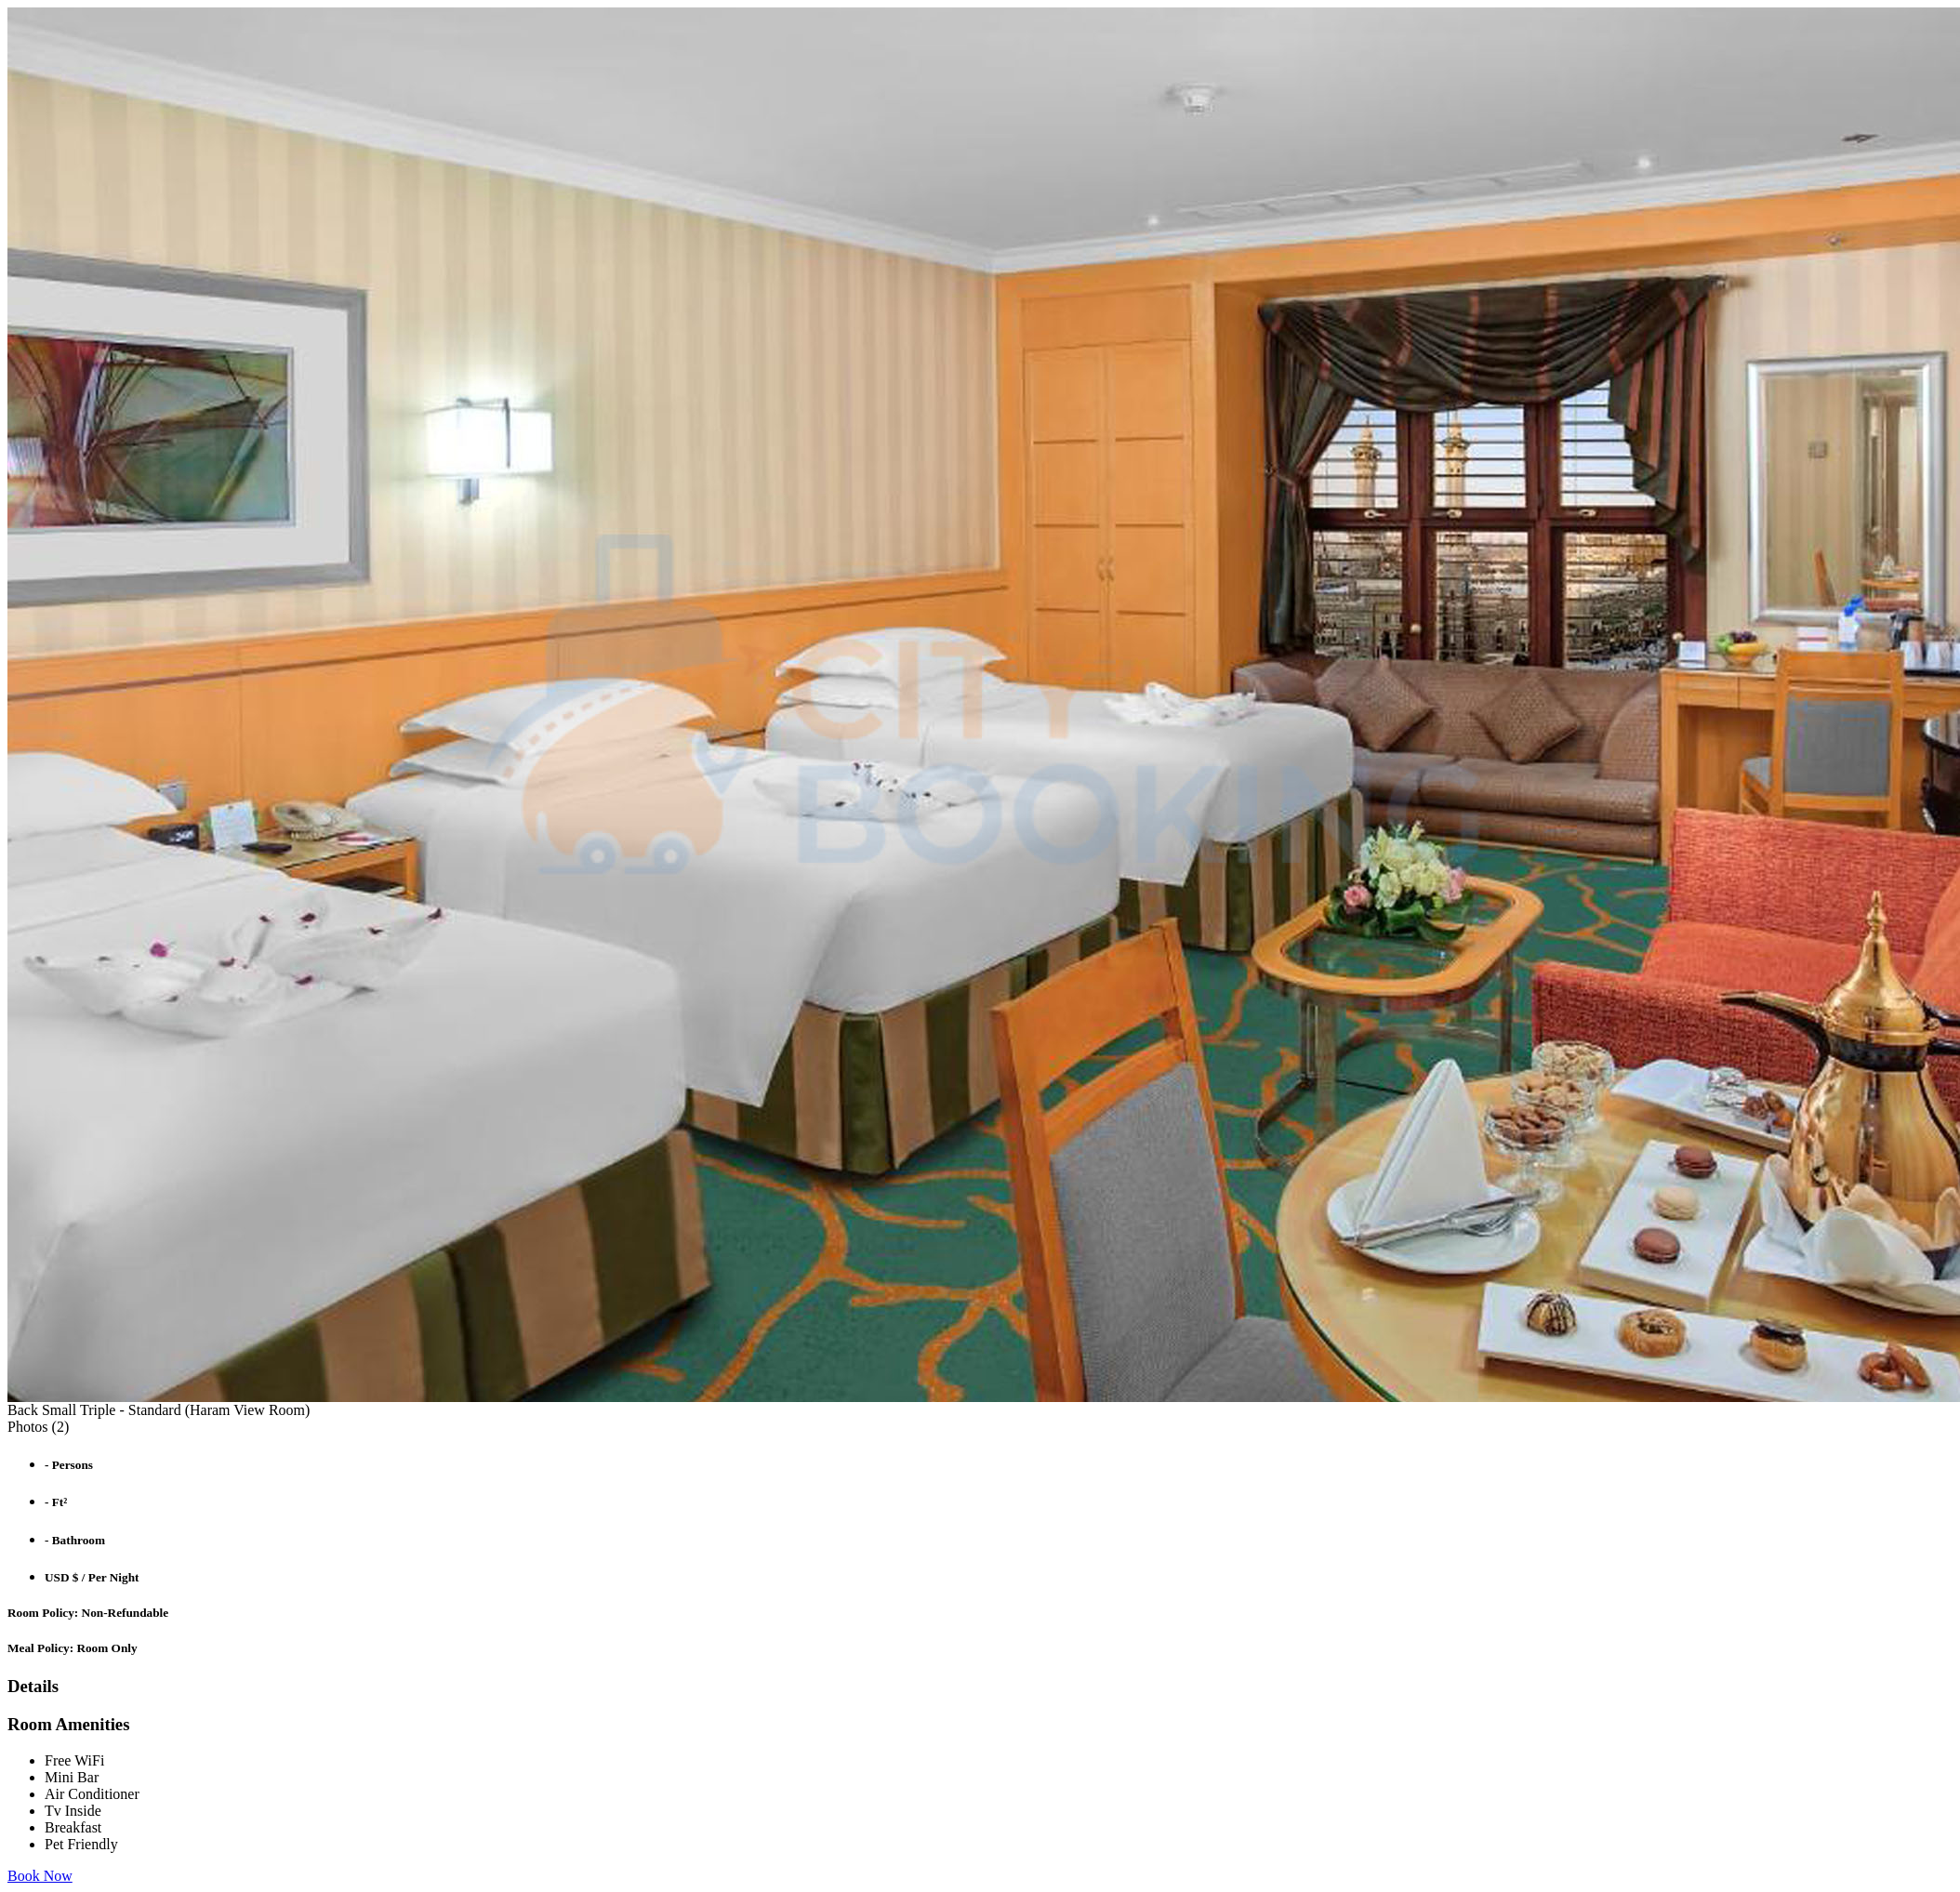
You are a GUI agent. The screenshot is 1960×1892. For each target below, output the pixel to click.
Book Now (40, 1876)
